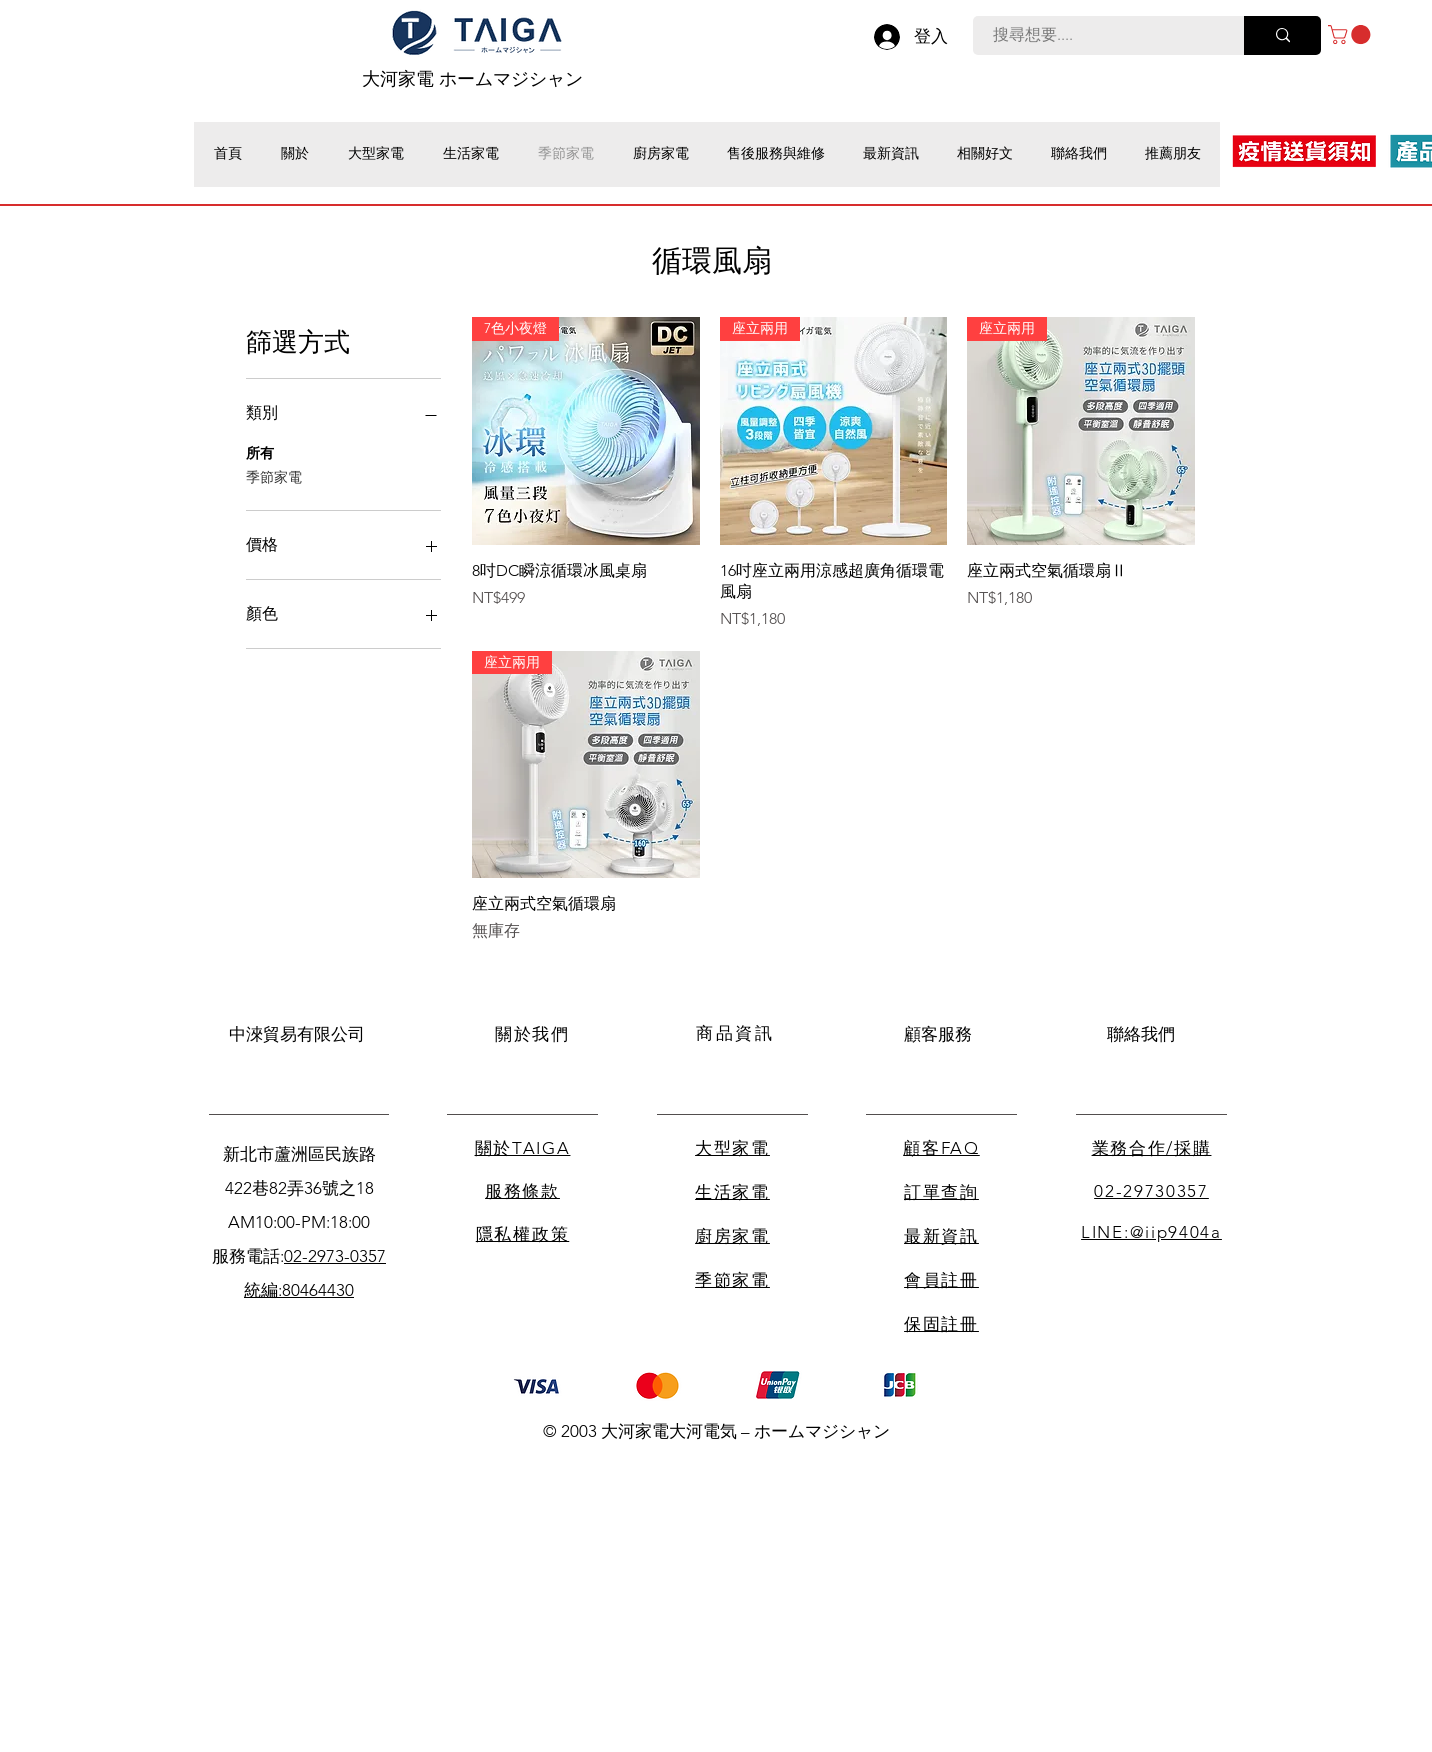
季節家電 (274, 476)
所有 (260, 452)
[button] (1351, 34)
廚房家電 (732, 1236)
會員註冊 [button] (941, 1280)
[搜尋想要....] (1097, 35)
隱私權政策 (523, 1234)
